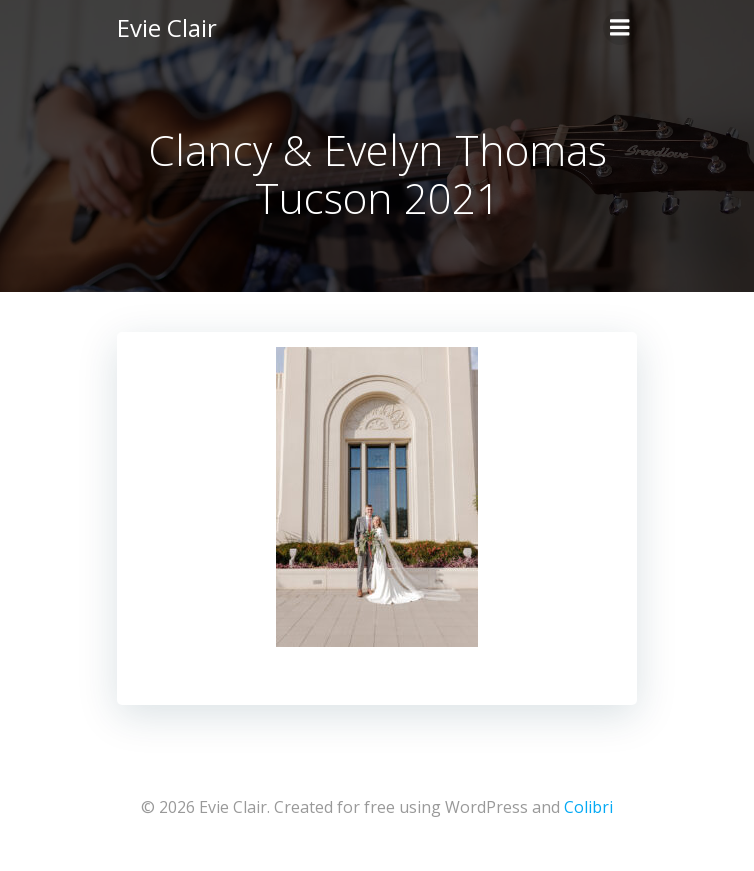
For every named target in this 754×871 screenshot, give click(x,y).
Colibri (588, 807)
